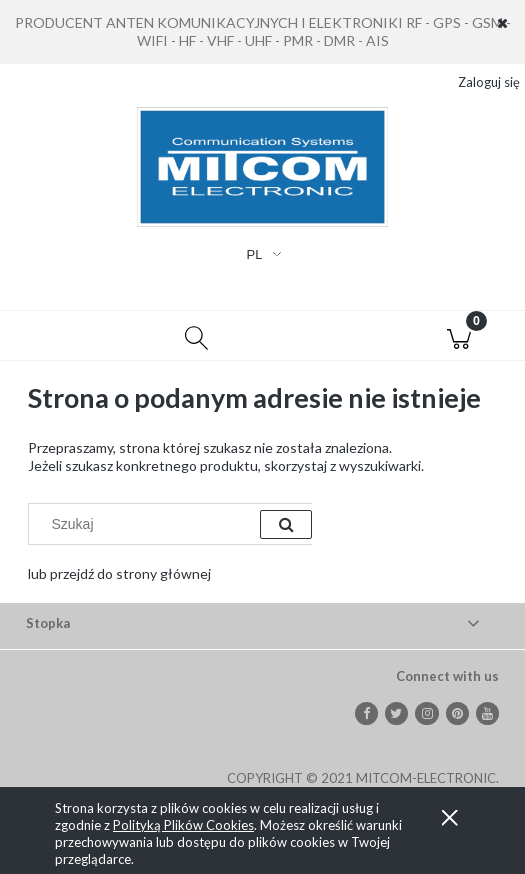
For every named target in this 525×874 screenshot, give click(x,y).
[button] (65, 336)
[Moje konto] (328, 339)
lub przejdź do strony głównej (119, 573)
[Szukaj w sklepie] (149, 524)
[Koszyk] (459, 336)
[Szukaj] (196, 336)
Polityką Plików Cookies (183, 825)
